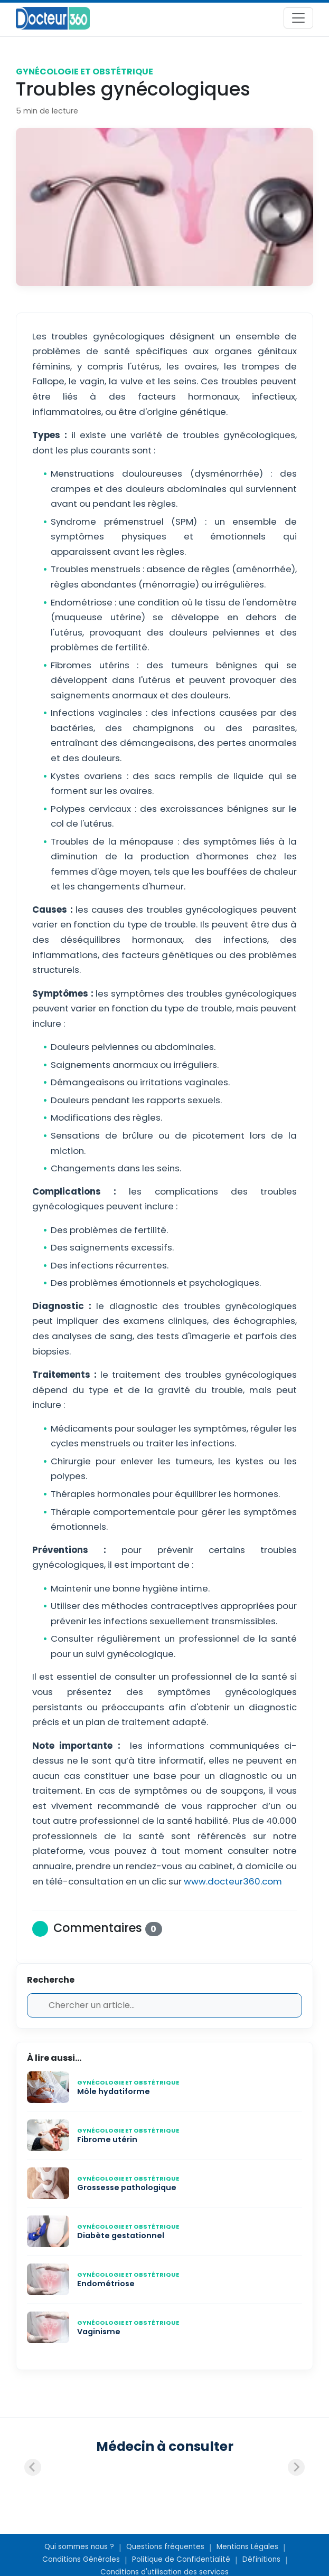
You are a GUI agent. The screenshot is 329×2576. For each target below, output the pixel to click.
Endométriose (106, 2283)
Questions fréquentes (165, 2547)
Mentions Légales (247, 2547)
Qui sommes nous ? (79, 2547)
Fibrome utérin (107, 2139)
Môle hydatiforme (113, 2091)
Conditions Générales (81, 2559)
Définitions (261, 2559)
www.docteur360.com (232, 1881)
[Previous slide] (32, 2467)
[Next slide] (296, 2467)
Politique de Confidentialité (181, 2559)
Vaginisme (98, 2331)
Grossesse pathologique (126, 2187)
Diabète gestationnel (120, 2235)
